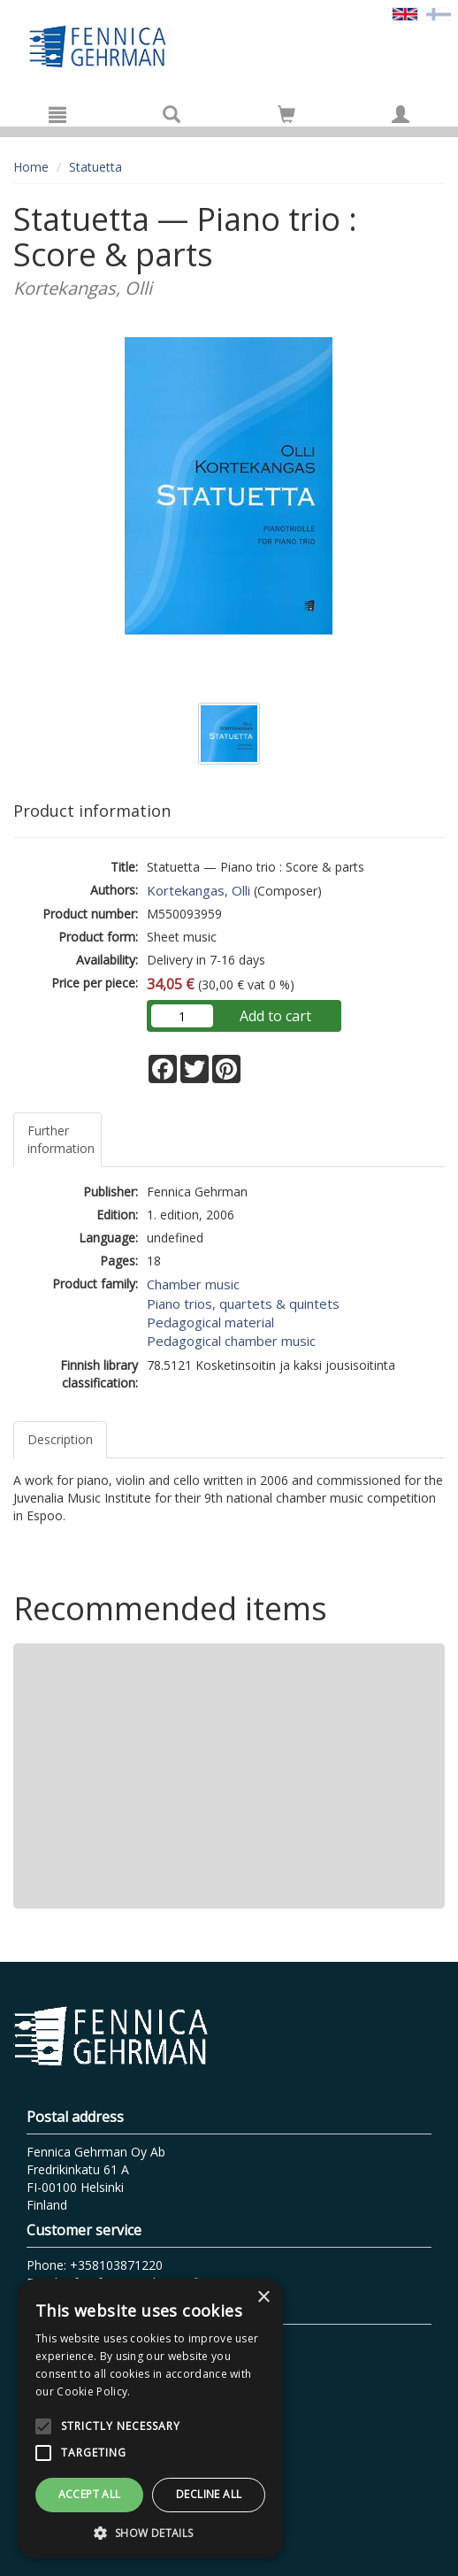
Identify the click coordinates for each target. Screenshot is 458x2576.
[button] (150, 2532)
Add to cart (275, 1016)
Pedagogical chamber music (231, 1341)
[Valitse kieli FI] (439, 12)
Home (31, 166)
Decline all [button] (208, 2494)
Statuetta (95, 166)
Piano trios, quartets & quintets (243, 1303)
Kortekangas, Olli (198, 890)
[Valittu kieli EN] (405, 12)
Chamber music (193, 1284)
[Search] (171, 114)
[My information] (400, 114)
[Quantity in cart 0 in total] (286, 117)
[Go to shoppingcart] (286, 114)
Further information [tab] (61, 1139)
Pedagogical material (210, 1322)
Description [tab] (60, 1439)
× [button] (263, 2297)
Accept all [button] (89, 2494)
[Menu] (57, 114)
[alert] (150, 2418)
